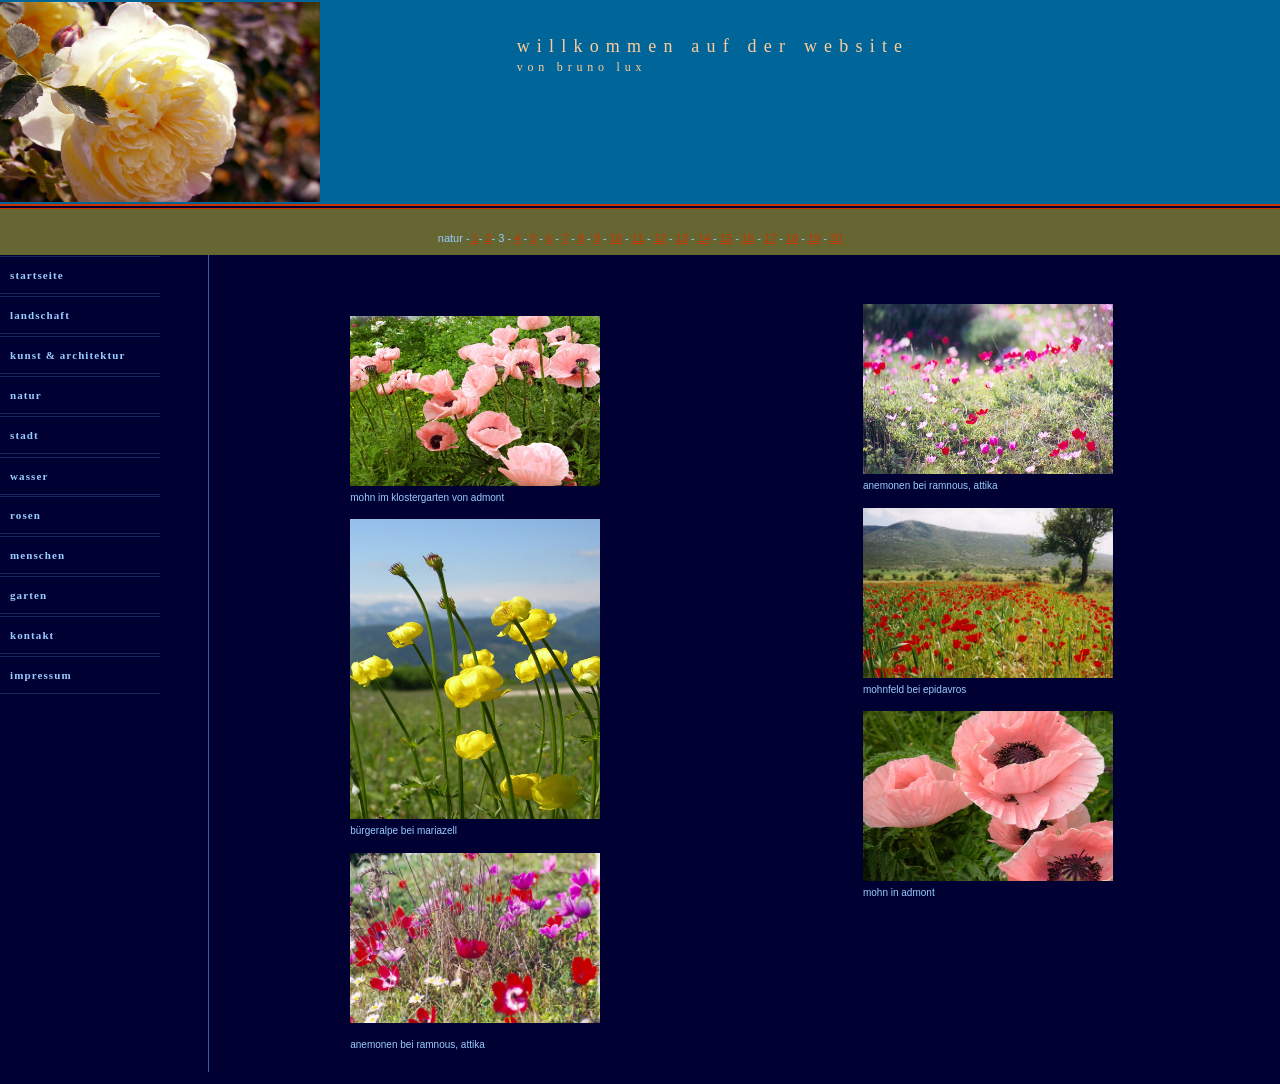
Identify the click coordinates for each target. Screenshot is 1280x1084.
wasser (29, 476)
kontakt (32, 635)
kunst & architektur (67, 355)
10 (616, 238)
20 (836, 238)
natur (26, 395)
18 (792, 238)
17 (770, 238)
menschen (37, 555)
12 (660, 238)
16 (748, 238)
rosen (25, 515)
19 (814, 238)
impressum (41, 675)
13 (682, 238)
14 (704, 238)
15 (726, 238)
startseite (37, 275)
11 (638, 238)
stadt (24, 435)
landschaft (40, 315)
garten (28, 595)
